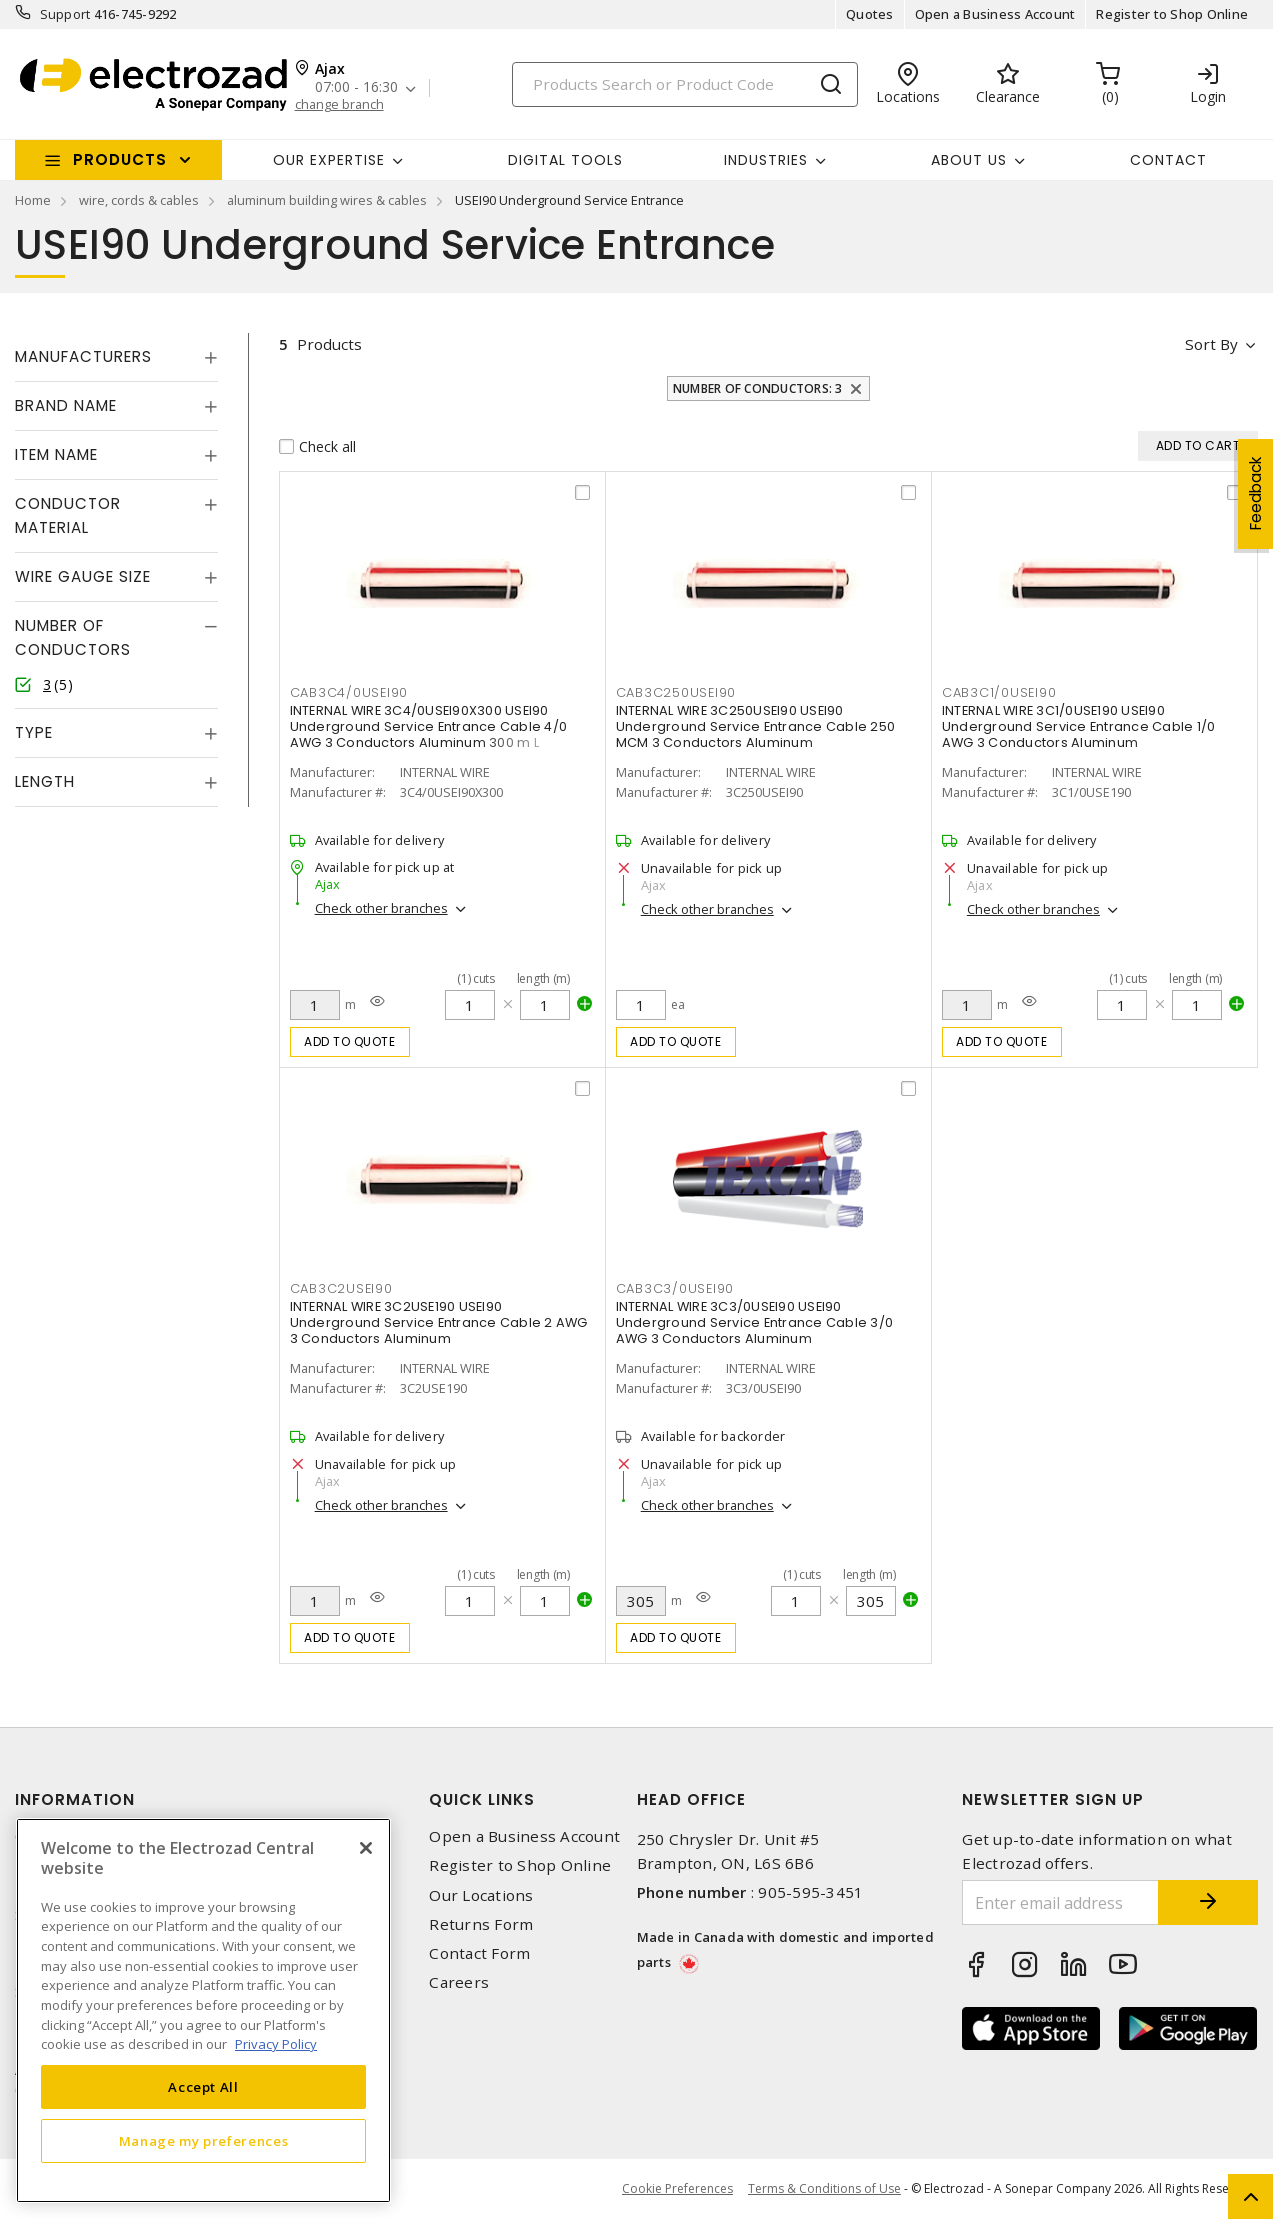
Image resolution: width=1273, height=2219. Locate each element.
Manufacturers (83, 356)
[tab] (116, 357)
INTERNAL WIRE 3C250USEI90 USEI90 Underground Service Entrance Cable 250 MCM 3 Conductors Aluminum (756, 726)
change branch (339, 104)
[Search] (685, 84)
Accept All (203, 2087)
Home (33, 200)
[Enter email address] (1060, 1902)
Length (45, 781)
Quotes (870, 14)
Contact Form (479, 1953)
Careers (459, 1982)
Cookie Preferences (677, 2189)
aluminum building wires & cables (327, 200)
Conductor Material (68, 515)
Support (65, 14)
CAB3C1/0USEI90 (999, 692)
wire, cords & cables (139, 200)
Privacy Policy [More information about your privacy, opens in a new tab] (276, 2044)
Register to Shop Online (1172, 14)
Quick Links (482, 1799)
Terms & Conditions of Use (824, 2188)
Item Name (56, 454)
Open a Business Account (995, 14)
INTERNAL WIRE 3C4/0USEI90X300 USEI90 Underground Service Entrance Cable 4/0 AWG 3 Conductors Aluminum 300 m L (429, 726)
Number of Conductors (73, 637)
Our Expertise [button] (329, 160)
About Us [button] (969, 160)
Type (34, 732)
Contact (1168, 160)
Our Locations (481, 1895)
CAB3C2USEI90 (341, 1288)
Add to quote (349, 1041)
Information (75, 1799)
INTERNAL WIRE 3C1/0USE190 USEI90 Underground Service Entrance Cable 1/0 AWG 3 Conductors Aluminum (1079, 726)
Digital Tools (565, 160)
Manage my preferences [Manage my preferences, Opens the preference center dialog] (204, 2141)
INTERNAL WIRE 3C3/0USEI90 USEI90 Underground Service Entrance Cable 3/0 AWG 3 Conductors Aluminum (755, 1322)
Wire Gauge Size (83, 576)
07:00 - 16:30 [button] (356, 87)
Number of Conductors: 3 (758, 388)
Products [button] (120, 159)
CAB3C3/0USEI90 (675, 1288)
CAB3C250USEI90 (676, 692)
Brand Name (66, 405)
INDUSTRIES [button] (766, 160)
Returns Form (481, 1924)
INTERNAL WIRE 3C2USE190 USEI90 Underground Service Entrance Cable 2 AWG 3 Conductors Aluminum (439, 1322)
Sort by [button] (1211, 344)
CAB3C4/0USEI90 (349, 692)
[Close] (366, 1848)
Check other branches (381, 908)
